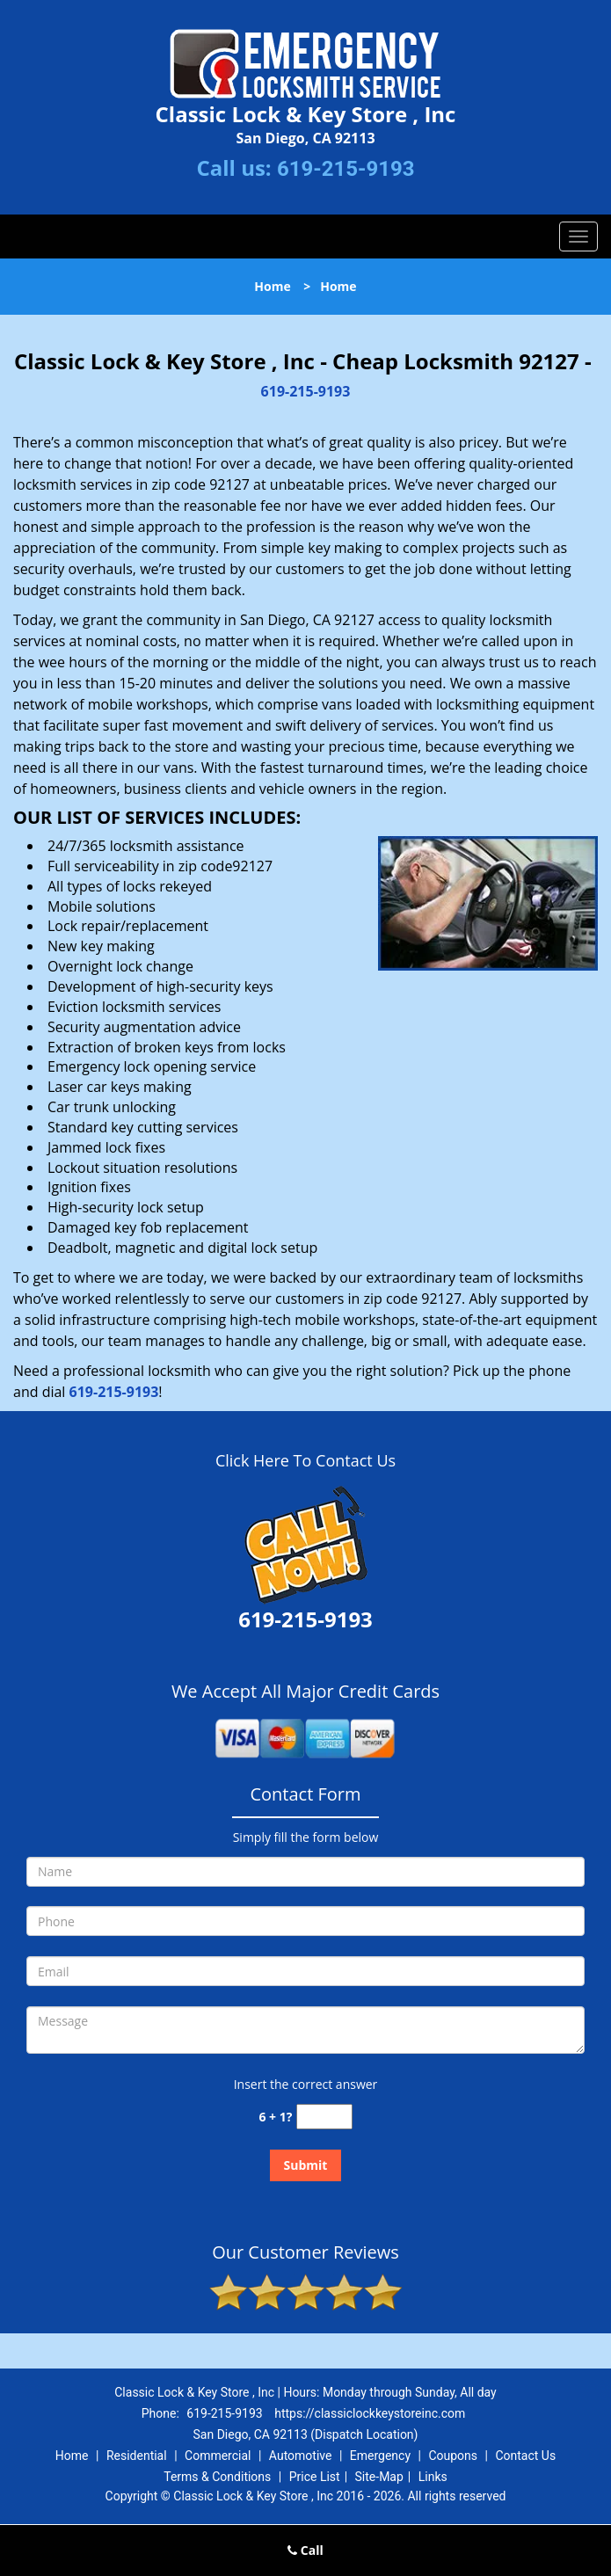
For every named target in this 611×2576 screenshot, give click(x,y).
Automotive (300, 2456)
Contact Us (525, 2456)
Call (305, 2550)
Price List (314, 2477)
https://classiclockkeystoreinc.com (369, 2413)
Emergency (380, 2456)
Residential (136, 2456)
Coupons (452, 2456)
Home (272, 286)
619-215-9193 (346, 168)
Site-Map (379, 2477)
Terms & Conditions (217, 2477)
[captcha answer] (324, 2116)
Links (432, 2477)
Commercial (218, 2456)
